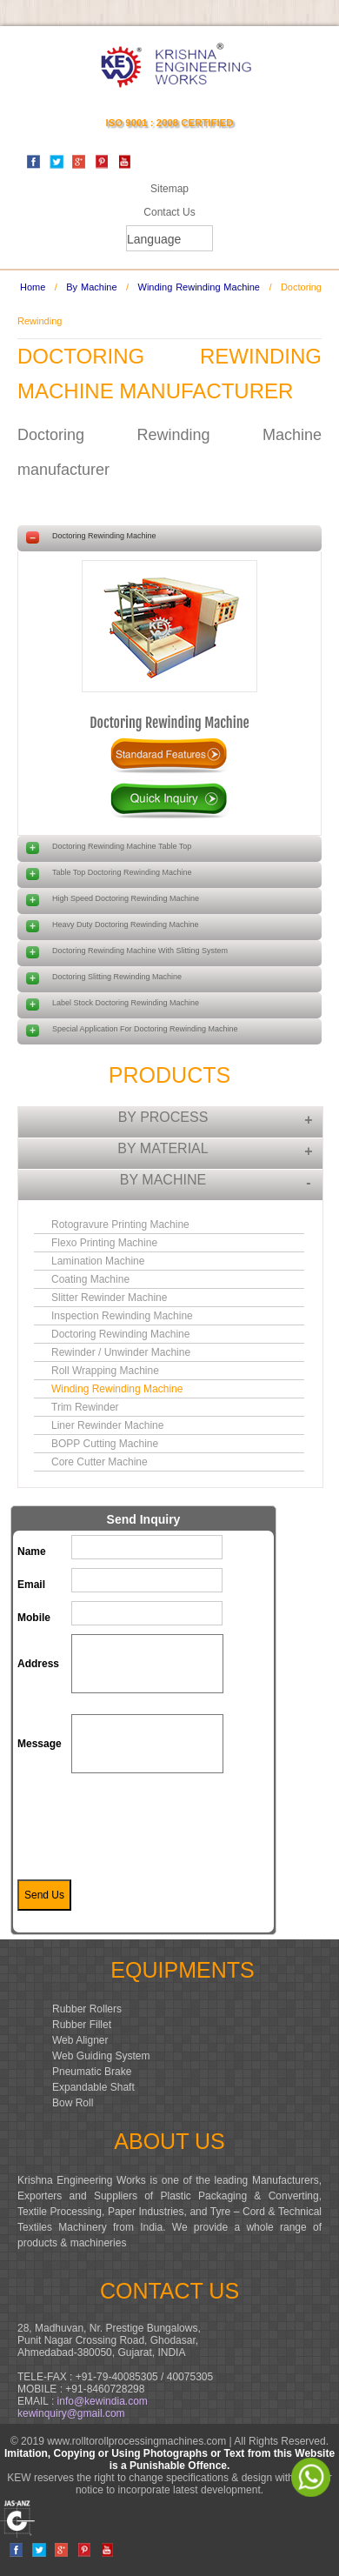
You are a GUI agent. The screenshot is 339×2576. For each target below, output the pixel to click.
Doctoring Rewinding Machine (169, 722)
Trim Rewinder (85, 1407)
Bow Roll (72, 2103)
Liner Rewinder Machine (107, 1425)
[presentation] (203, 1825)
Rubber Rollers (87, 2009)
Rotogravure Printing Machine (120, 1224)
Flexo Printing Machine (104, 1243)
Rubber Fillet (81, 2025)
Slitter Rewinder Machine (109, 1297)
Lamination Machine (97, 1261)
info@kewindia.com (102, 2401)
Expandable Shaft (93, 2087)
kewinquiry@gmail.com (71, 2413)
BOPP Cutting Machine (104, 1444)
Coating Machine (90, 1279)
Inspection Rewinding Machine (122, 1316)
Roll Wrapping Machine (105, 1371)
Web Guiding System (101, 2056)
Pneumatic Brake (91, 2071)
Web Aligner (80, 2040)
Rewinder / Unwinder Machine (120, 1352)
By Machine (91, 287)
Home (32, 287)
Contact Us (169, 212)
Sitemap (169, 189)
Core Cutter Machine (99, 1462)
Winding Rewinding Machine (199, 287)
